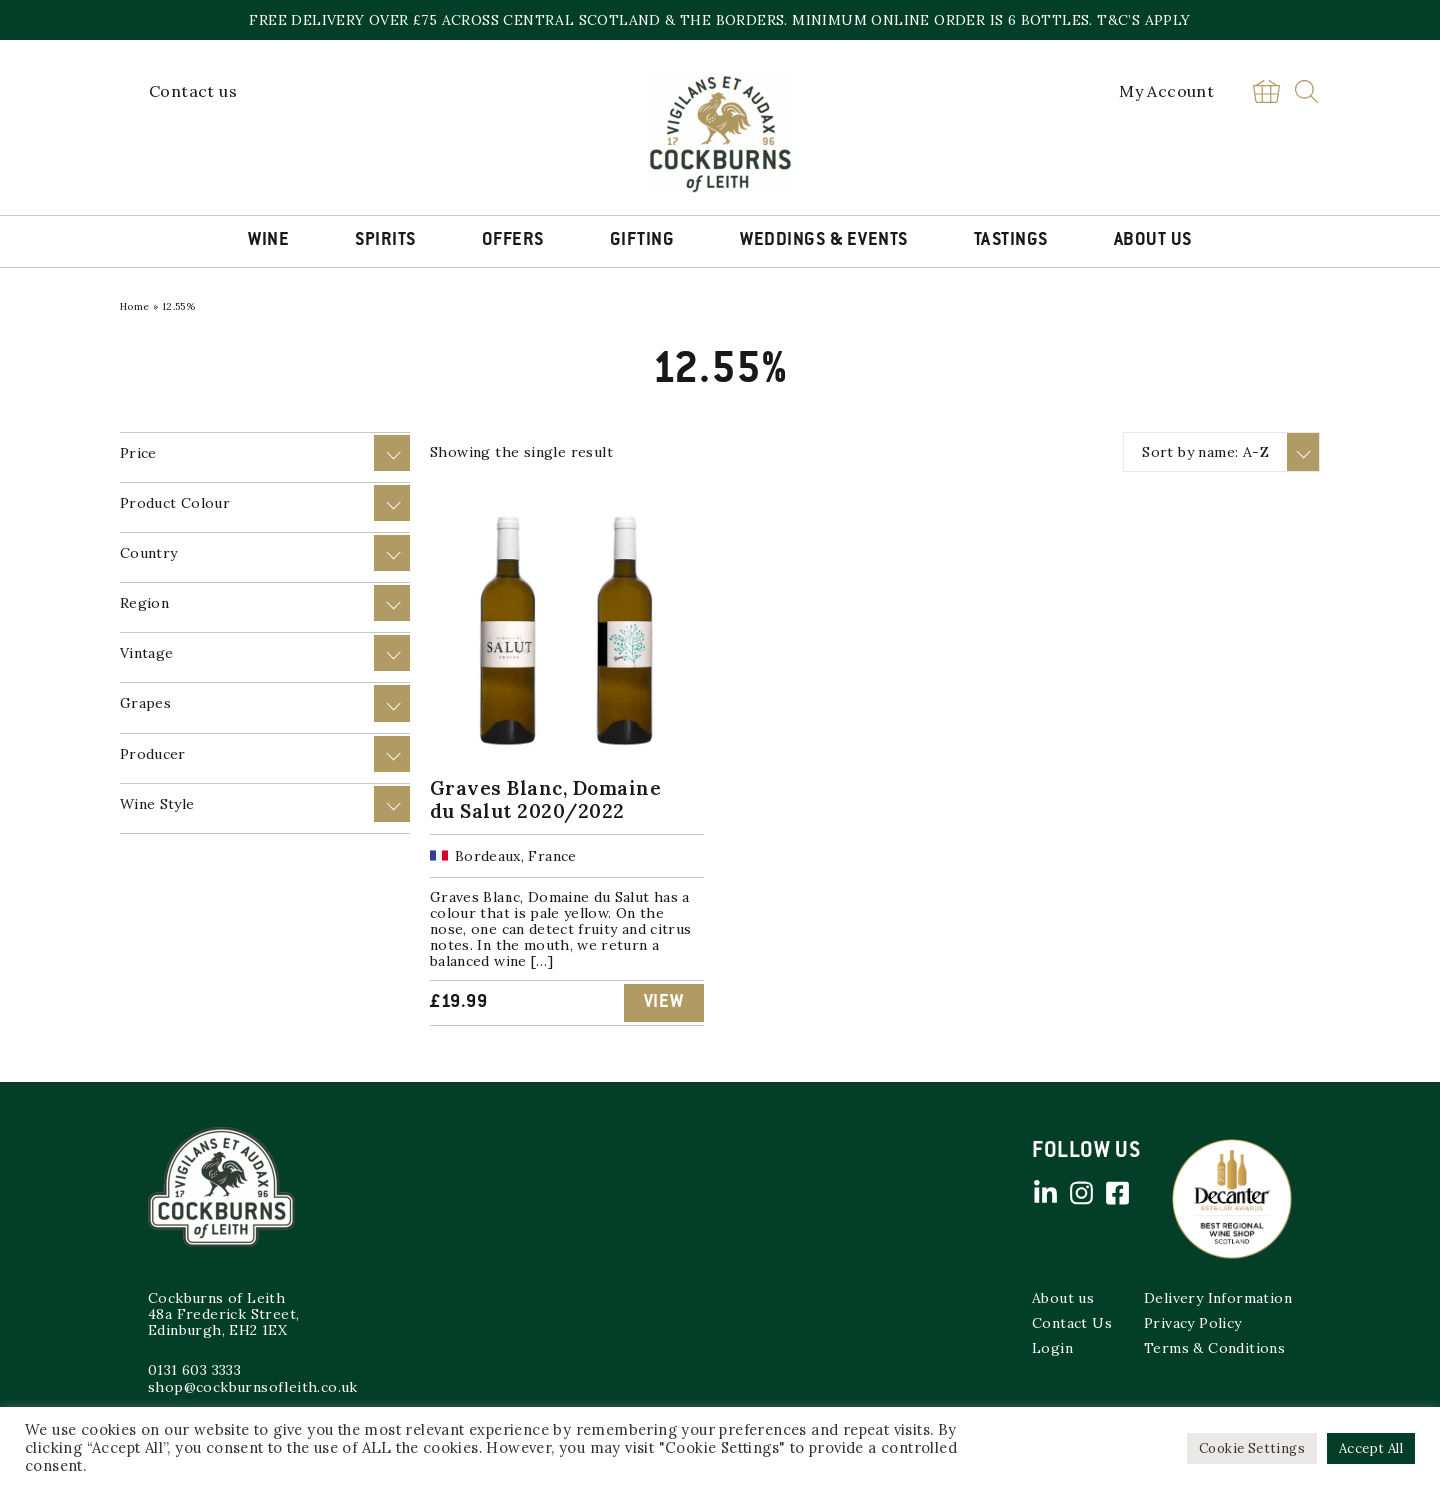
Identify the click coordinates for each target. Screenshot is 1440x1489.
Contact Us (1072, 1323)
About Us (1153, 241)
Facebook (1117, 1193)
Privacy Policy (1193, 1323)
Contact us (193, 91)
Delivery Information (1218, 1298)
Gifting (642, 241)
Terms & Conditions (1214, 1348)
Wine (268, 241)
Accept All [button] (1371, 1448)
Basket (1266, 91)
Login (1052, 1348)
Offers (513, 241)
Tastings (1011, 241)
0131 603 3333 (194, 1370)
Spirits (385, 241)
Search (1306, 91)
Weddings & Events (824, 241)
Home (135, 306)
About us (1063, 1298)
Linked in (1045, 1193)
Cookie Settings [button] (1252, 1448)
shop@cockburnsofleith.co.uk (253, 1387)
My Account (1166, 91)
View (664, 1003)
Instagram (1081, 1193)
